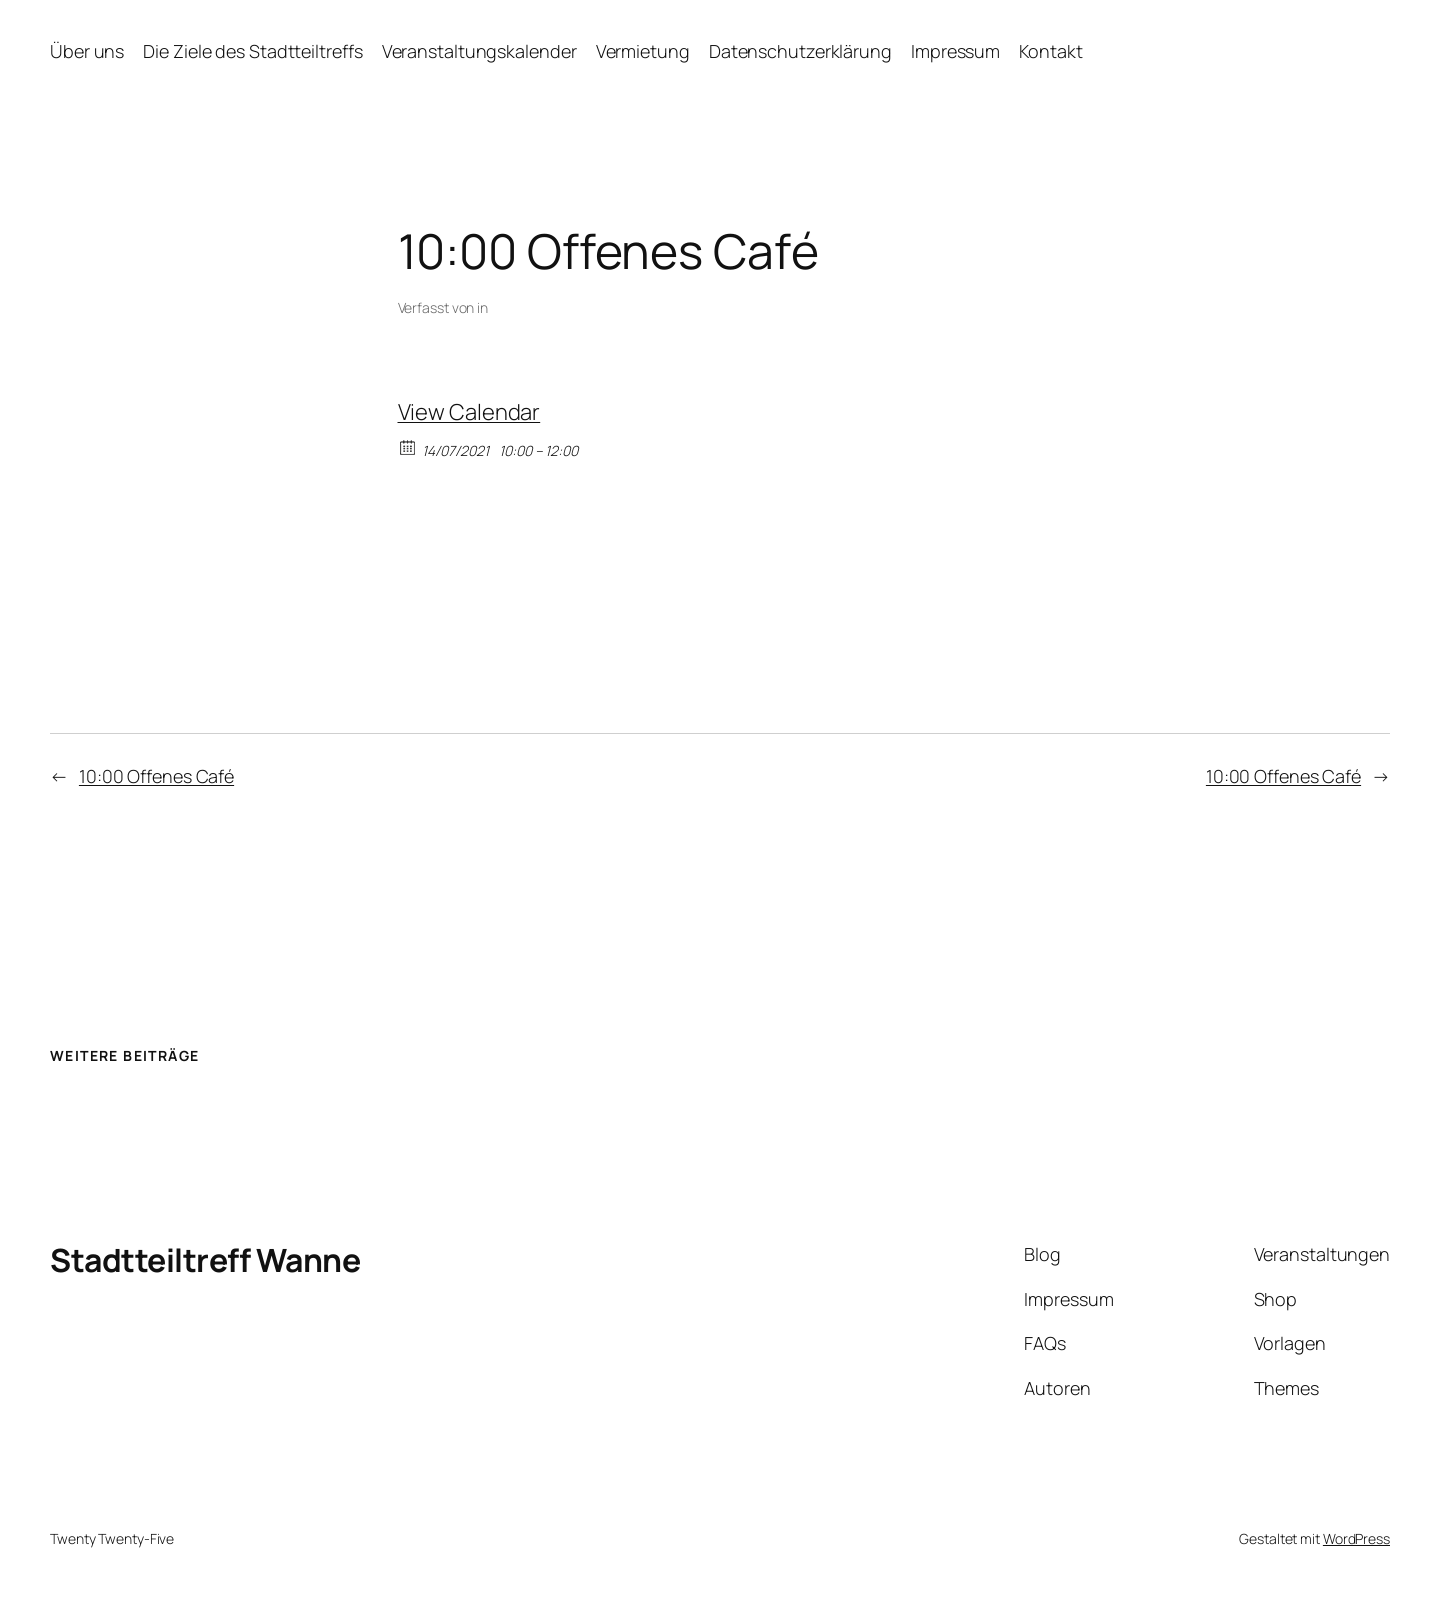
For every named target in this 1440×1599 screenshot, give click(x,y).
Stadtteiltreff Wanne (205, 1260)
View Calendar (469, 412)
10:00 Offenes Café (156, 776)
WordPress (1356, 1538)
